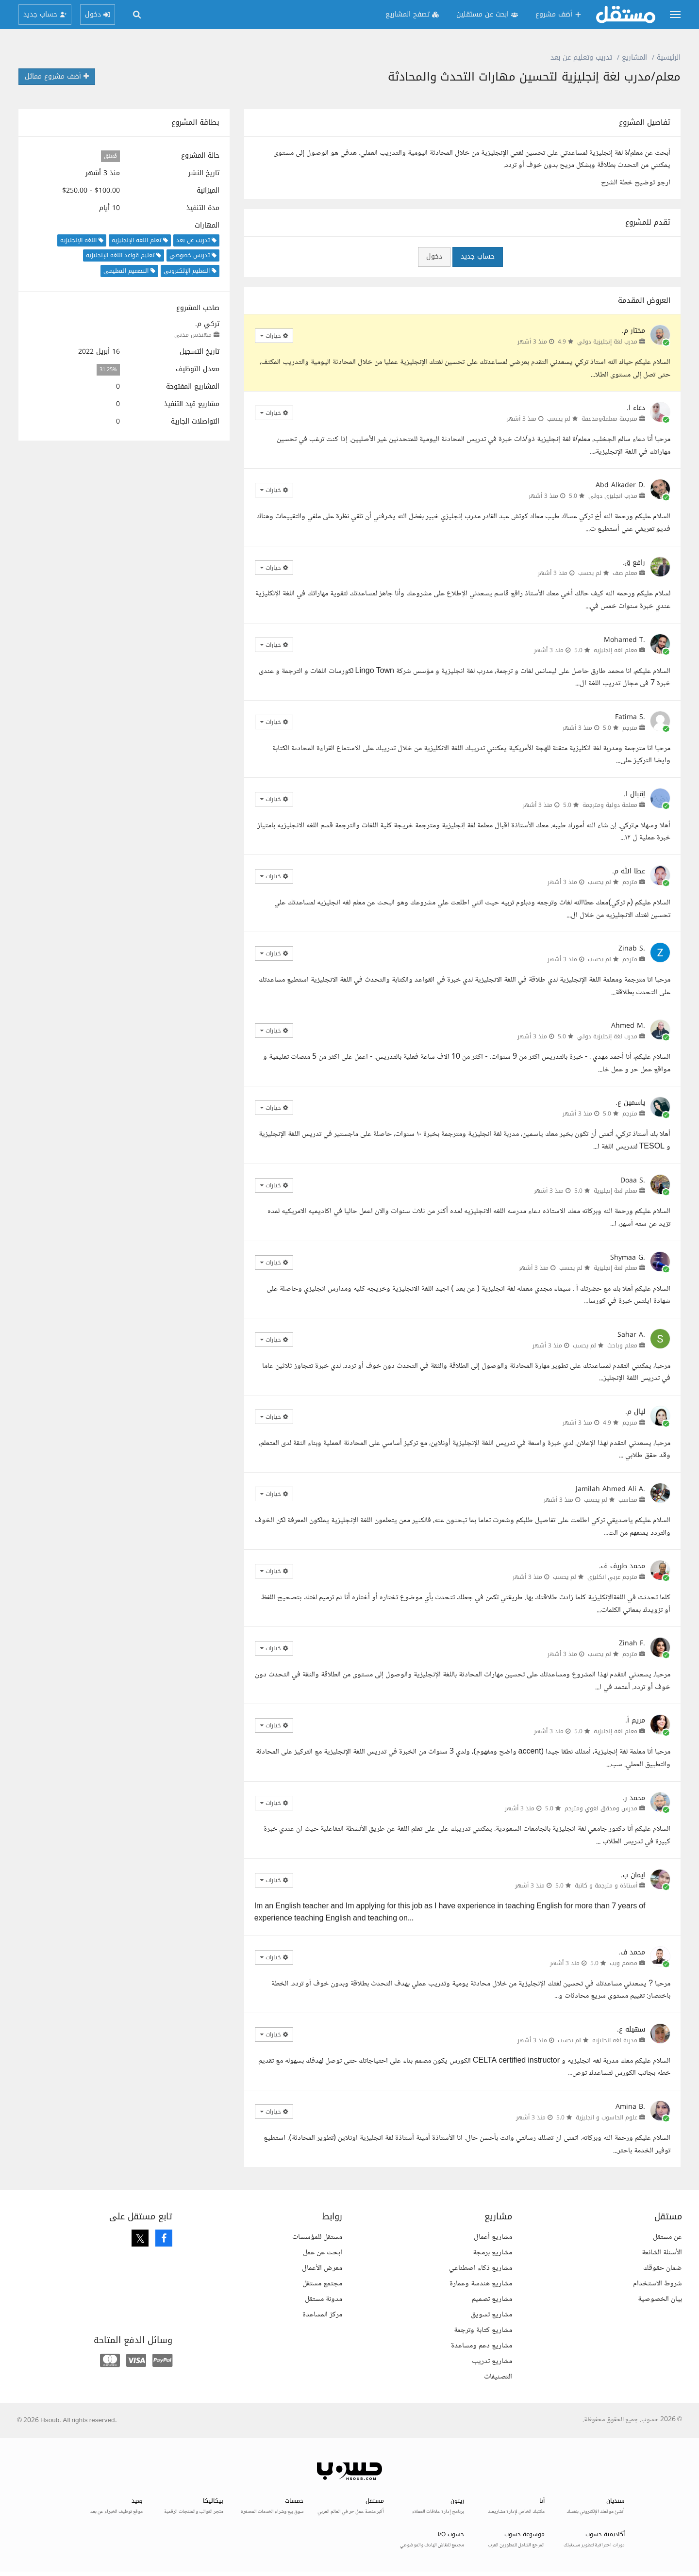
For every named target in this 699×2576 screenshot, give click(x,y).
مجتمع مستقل (322, 2283)
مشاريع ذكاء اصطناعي (480, 2268)
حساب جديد (478, 256)
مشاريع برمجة (492, 2252)
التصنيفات (498, 2376)
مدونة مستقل (323, 2299)
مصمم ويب (623, 1963)
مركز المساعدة (322, 2314)
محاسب (627, 1499)
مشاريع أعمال (493, 2237)
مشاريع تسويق (491, 2314)
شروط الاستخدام (657, 2283)
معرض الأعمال (322, 2268)
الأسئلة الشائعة (662, 2252)
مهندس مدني (193, 334)
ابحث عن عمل (322, 2252)
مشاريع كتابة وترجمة (483, 2330)
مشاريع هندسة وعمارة (480, 2283)
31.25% (108, 369)
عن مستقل (667, 2237)
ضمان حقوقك (662, 2268)
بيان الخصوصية (660, 2299)
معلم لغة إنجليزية (615, 650)
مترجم (629, 727)
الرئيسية (669, 57)
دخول (434, 256)
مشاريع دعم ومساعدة (481, 2345)
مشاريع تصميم (492, 2299)
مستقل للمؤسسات (317, 2237)
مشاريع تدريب (492, 2361)
